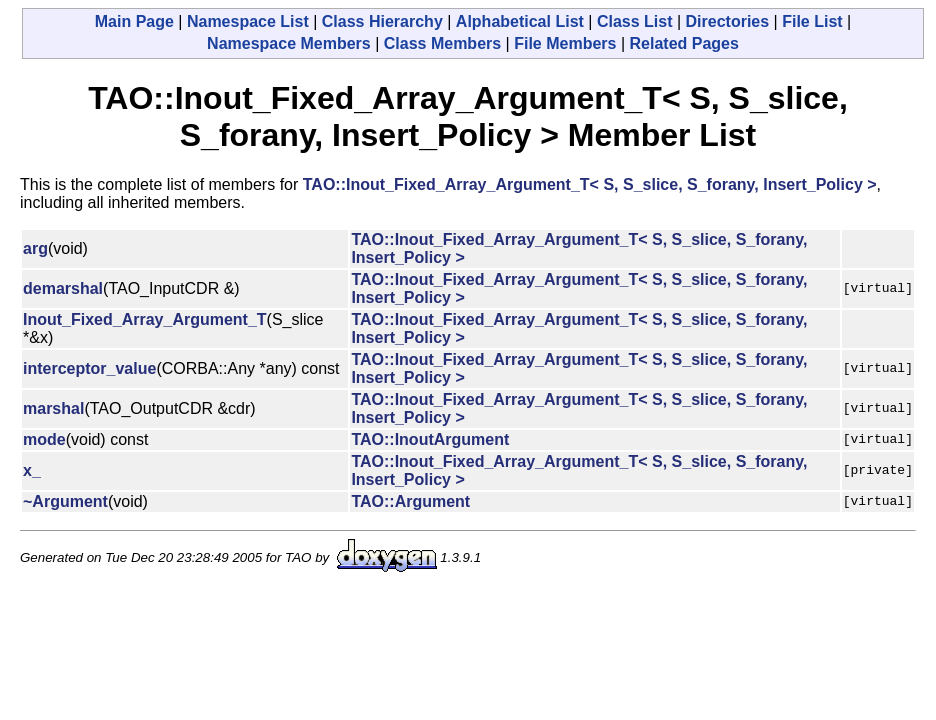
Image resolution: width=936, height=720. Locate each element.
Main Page (134, 21)
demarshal (63, 288)
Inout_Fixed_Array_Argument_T (145, 319)
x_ (32, 470)
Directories (728, 21)
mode (44, 439)
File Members (565, 43)
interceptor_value (89, 368)
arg (35, 248)
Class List (635, 21)
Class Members (442, 43)
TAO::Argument (410, 501)
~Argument (65, 501)
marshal (53, 408)
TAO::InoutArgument (430, 439)
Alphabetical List (520, 21)
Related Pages (684, 43)
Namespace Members (289, 43)
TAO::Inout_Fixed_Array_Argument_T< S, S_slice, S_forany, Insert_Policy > (590, 184)
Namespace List (248, 21)
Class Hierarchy (382, 21)
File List (812, 21)
